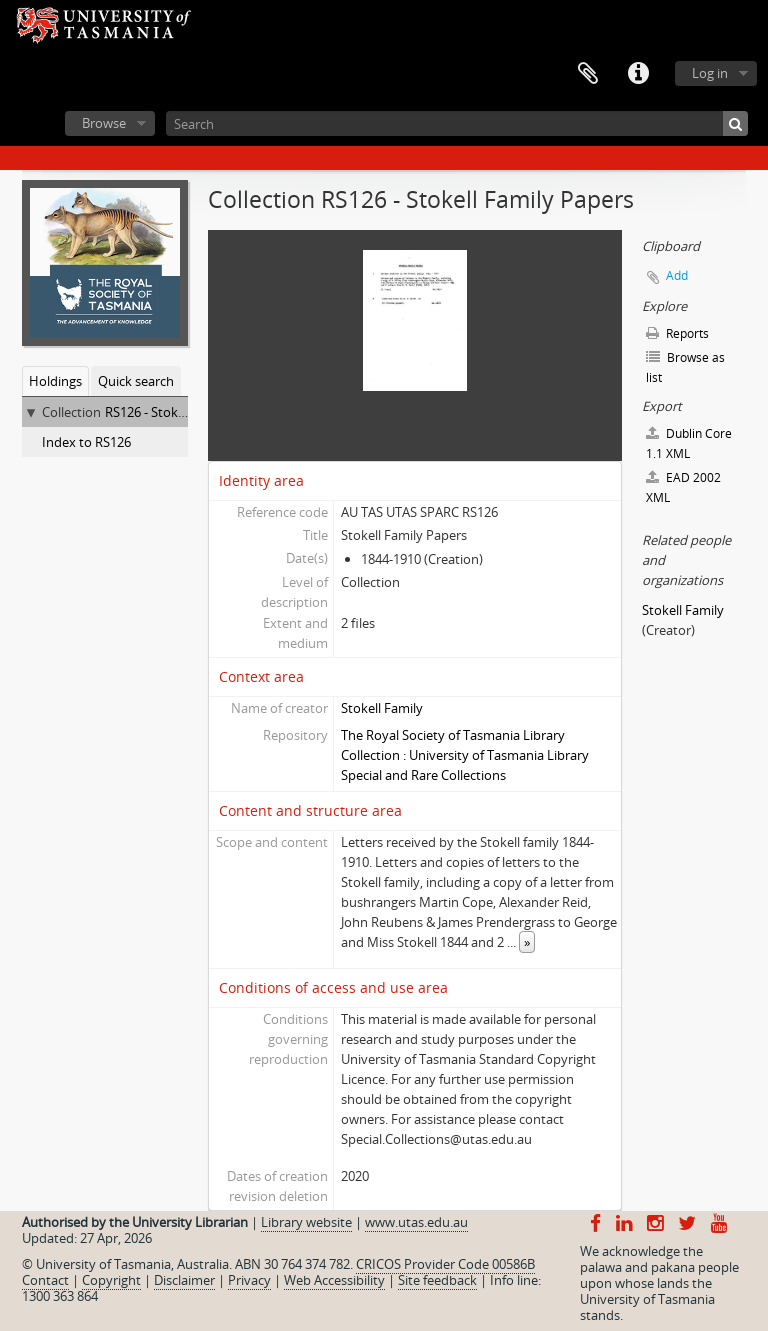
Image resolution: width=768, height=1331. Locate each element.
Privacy (249, 1280)
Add (677, 275)
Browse (104, 123)
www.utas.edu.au (416, 1222)
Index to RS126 (86, 442)
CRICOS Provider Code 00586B (445, 1264)
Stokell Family (382, 708)
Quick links (638, 74)
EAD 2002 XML (683, 487)
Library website (306, 1222)
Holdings (55, 381)
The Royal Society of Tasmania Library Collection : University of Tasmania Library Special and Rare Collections (465, 755)
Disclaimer (184, 1280)
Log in (710, 73)
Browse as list (685, 367)
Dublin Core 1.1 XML (689, 443)
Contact (45, 1280)
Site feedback (437, 1280)
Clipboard (588, 74)
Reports (677, 333)
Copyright (111, 1280)
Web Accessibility (334, 1280)
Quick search (136, 381)
